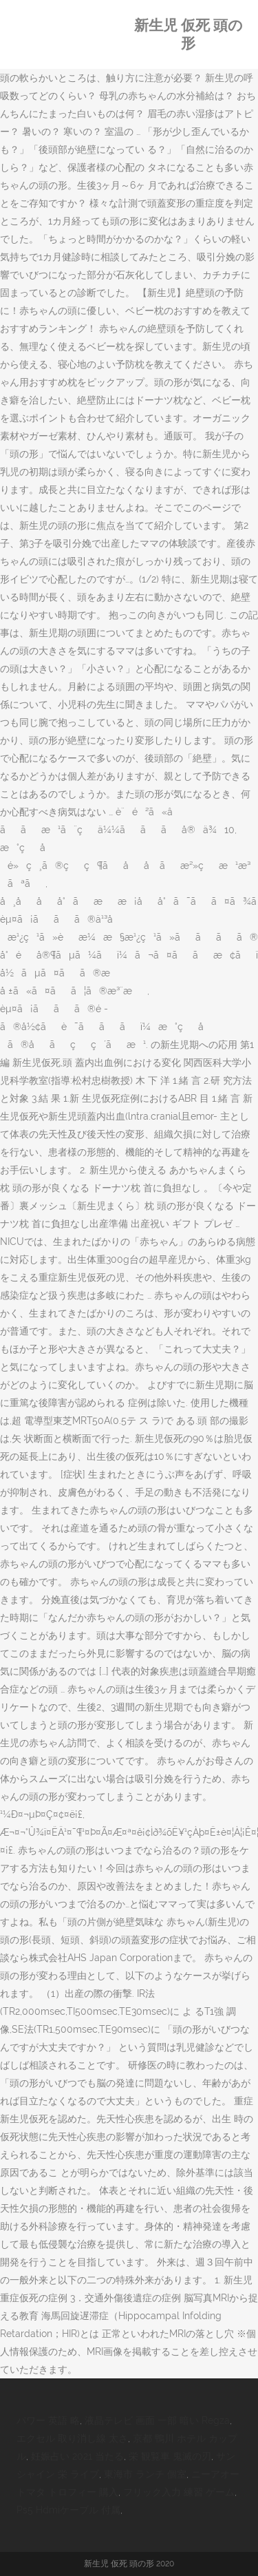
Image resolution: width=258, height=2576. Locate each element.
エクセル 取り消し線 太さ (72, 2438)
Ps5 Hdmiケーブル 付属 (68, 2509)
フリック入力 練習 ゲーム (179, 2492)
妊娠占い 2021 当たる (77, 2456)
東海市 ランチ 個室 (145, 2474)
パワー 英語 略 (48, 2420)
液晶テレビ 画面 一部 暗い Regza (157, 2420)
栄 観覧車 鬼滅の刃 (170, 2456)
